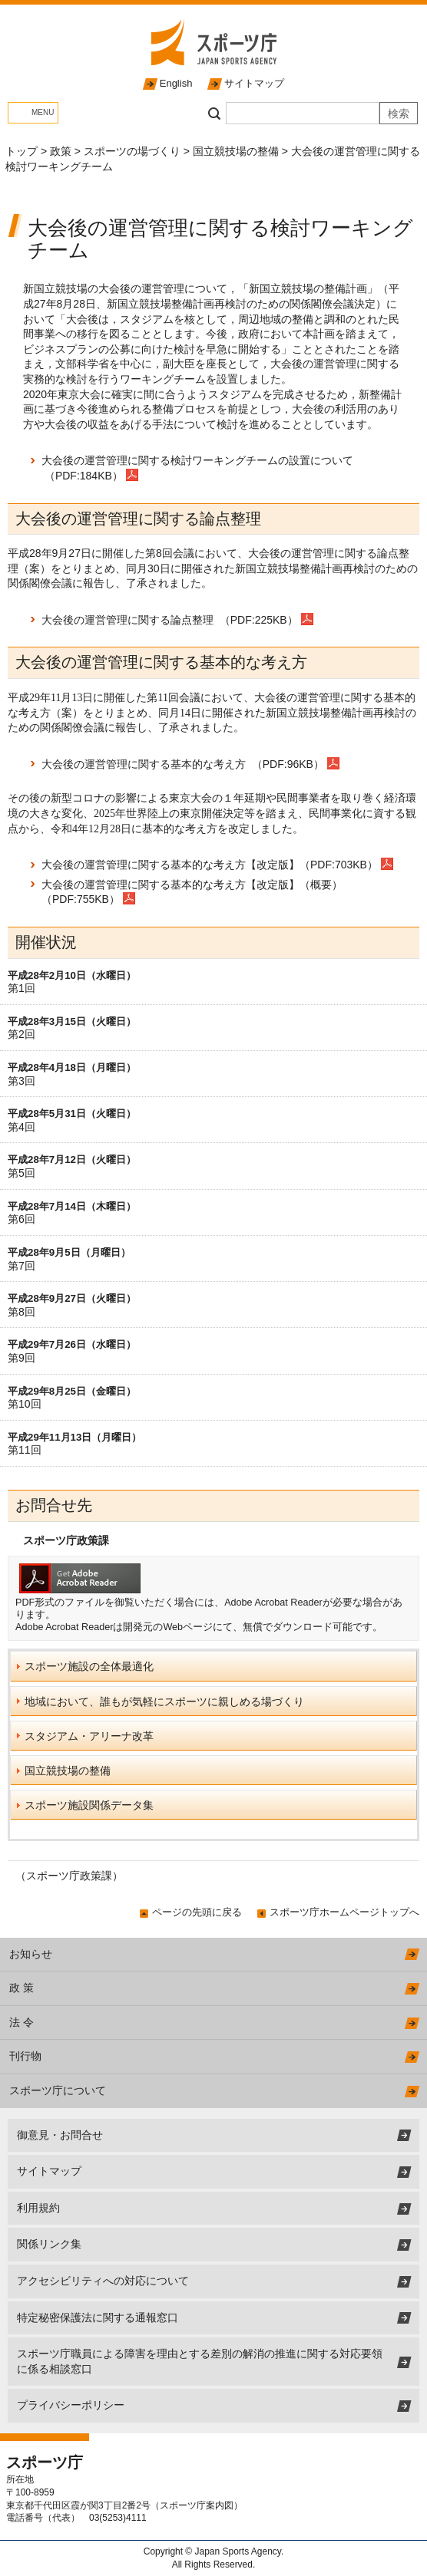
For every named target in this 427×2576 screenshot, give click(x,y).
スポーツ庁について (57, 2090)
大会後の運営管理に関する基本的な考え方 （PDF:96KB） (184, 764)
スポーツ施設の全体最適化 (89, 1666)
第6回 (21, 1219)
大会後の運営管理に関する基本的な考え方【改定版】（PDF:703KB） (209, 864)
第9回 (21, 1358)
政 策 (21, 1987)
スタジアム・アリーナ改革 (89, 1736)
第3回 (21, 1081)
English (176, 83)
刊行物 (25, 2056)
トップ (21, 151)
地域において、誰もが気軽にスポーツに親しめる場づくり (164, 1701)
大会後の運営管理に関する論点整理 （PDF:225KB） (171, 620)
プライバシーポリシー (70, 2405)
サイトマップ (254, 83)
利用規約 (38, 2208)
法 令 (21, 2022)
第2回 (21, 1034)
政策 (60, 151)
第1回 (21, 988)
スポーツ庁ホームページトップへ (344, 1912)
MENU (42, 112)
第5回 (21, 1173)
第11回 (24, 1450)
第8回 (21, 1312)
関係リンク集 (49, 2244)
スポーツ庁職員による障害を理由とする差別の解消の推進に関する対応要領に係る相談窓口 (199, 2361)
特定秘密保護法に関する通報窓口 (97, 2317)
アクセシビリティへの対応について (103, 2281)
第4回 (21, 1127)
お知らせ (30, 1954)
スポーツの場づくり (132, 151)
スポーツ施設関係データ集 (89, 1805)
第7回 (21, 1266)
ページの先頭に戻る (197, 1912)
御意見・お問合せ (60, 2135)
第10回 (24, 1404)
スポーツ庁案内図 (196, 2505)
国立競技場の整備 (236, 151)
